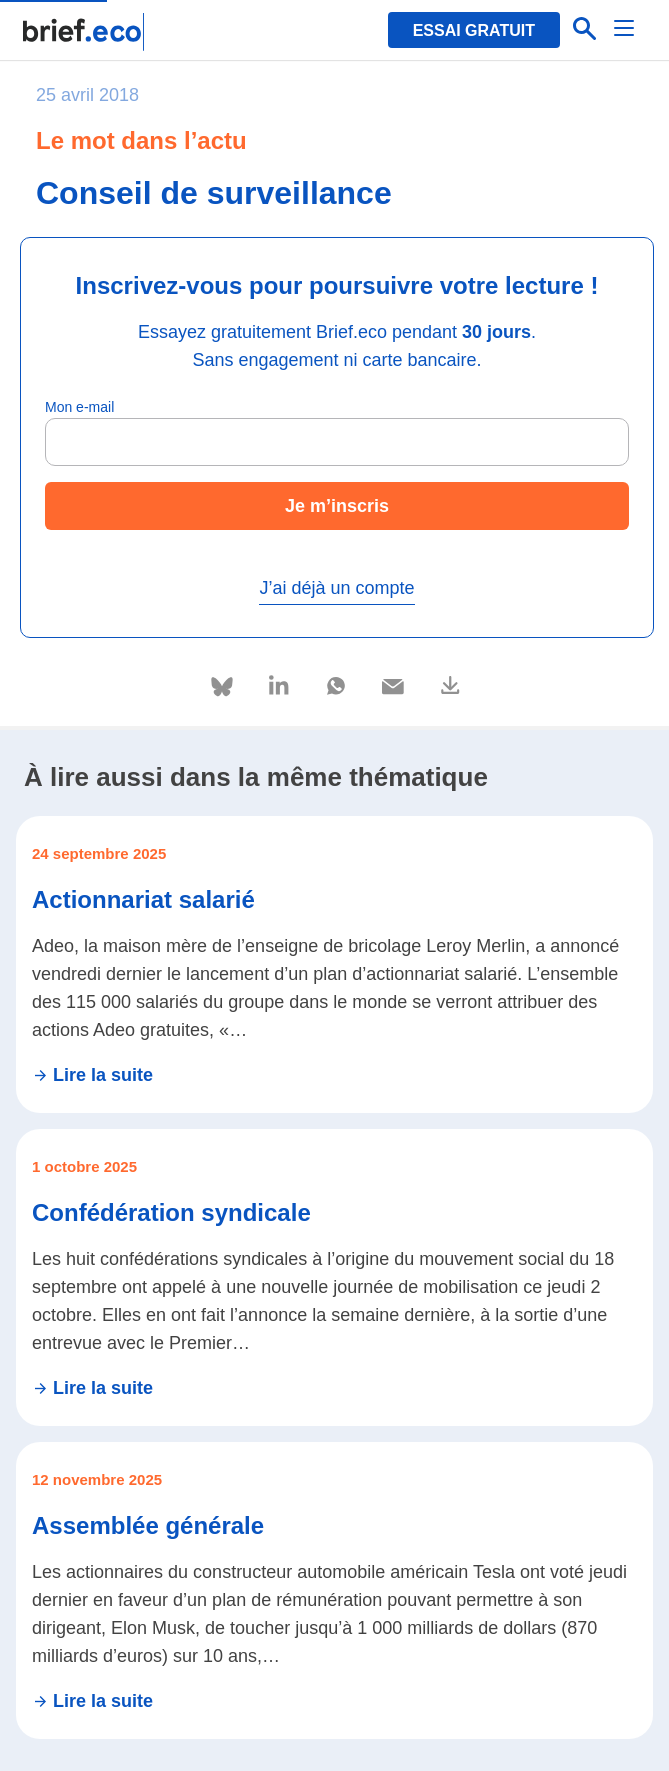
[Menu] (625, 30)
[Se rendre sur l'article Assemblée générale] (334, 1590)
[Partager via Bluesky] (223, 686)
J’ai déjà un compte (336, 588)
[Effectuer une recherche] (585, 30)
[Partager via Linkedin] (280, 682)
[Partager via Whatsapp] (337, 682)
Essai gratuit (474, 30)
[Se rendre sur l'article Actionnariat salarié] (334, 964)
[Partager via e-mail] (394, 682)
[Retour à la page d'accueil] (84, 32)
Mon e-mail (79, 407)
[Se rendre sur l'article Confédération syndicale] (334, 1277)
